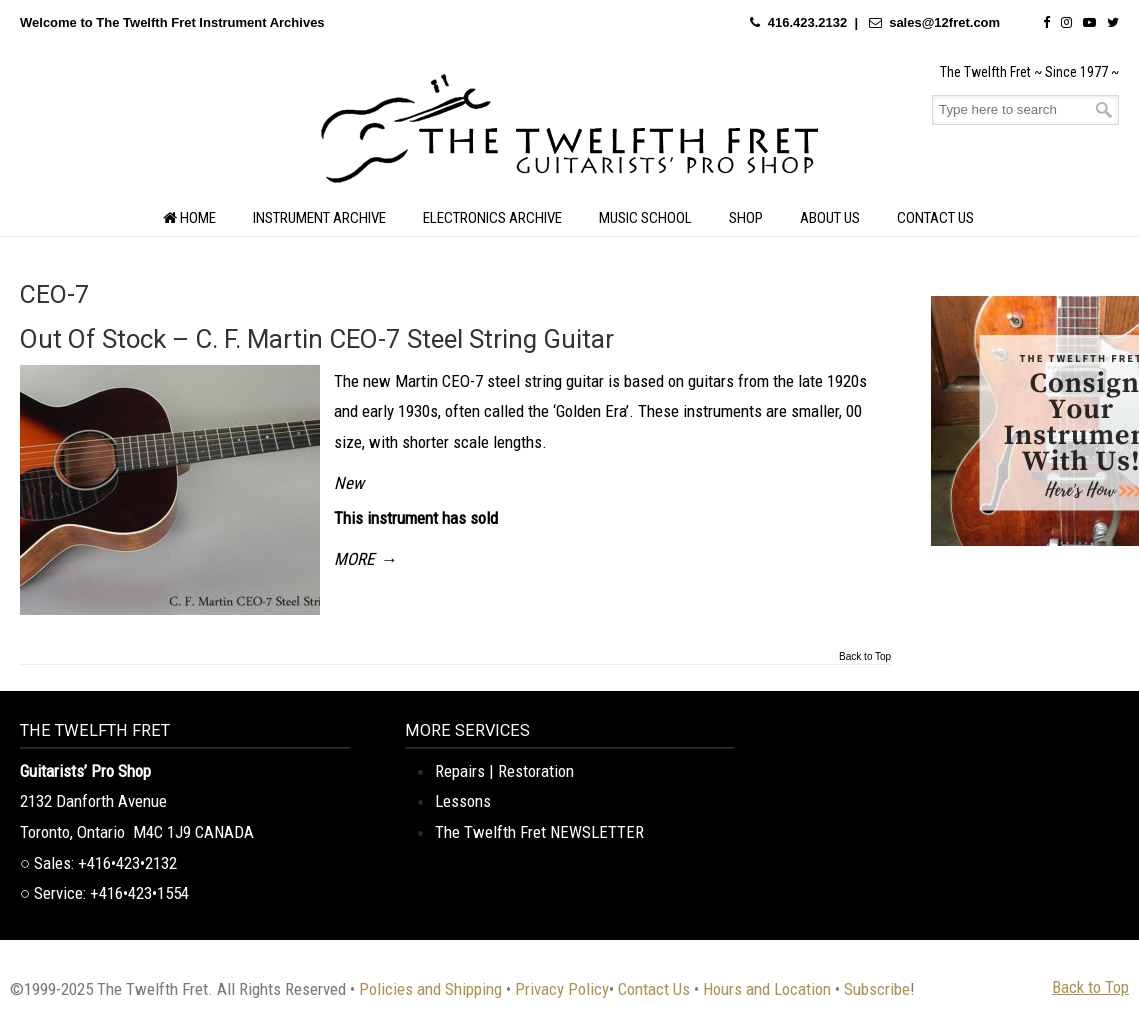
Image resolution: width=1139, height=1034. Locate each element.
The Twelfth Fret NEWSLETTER (539, 832)
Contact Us (654, 989)
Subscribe (877, 989)
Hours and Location (767, 989)
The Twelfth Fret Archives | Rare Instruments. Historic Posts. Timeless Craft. (570, 134)
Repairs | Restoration (504, 771)
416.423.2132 (808, 22)
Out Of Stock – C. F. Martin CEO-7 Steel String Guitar (317, 339)
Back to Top (865, 657)
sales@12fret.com (944, 22)
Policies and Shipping (430, 989)
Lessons (463, 801)
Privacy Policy (562, 989)
